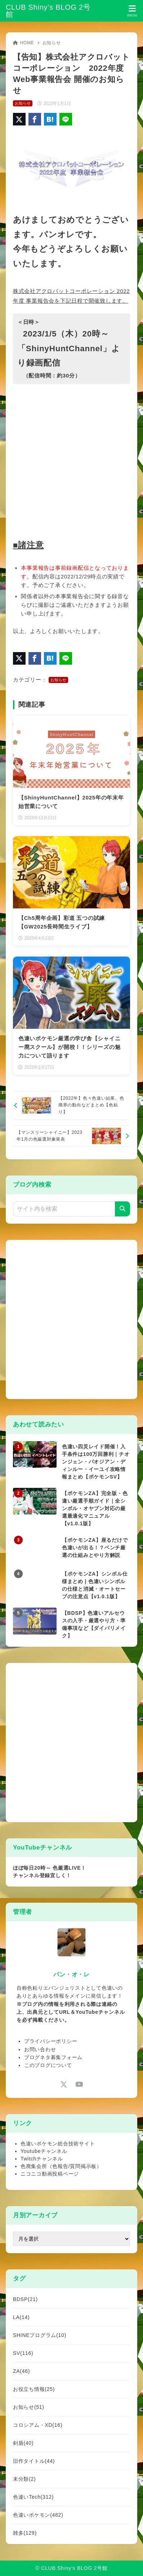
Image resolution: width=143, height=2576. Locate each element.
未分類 (24, 2479)
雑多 (25, 2533)
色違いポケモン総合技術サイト (58, 2143)
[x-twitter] (64, 2084)
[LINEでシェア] (65, 119)
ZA (21, 2371)
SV (23, 2353)
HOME (23, 42)
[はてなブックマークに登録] (50, 119)
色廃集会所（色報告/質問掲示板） (61, 2166)
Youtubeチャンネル (44, 2151)
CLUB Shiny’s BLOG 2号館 (48, 11)
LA (21, 2317)
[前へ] (71, 1105)
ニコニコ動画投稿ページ (50, 2174)
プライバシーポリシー (50, 2041)
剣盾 (23, 2443)
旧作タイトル (34, 2461)
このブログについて (48, 2065)
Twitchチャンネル (42, 2159)
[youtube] (79, 2084)
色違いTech (33, 2497)
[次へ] (71, 1136)
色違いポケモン (38, 2515)
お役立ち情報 (34, 2389)
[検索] (122, 1208)
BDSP (25, 2299)
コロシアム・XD (37, 2425)
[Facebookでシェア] (34, 119)
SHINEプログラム (39, 2335)
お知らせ (52, 42)
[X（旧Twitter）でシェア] (19, 119)
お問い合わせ (40, 2049)
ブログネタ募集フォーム (53, 2057)
